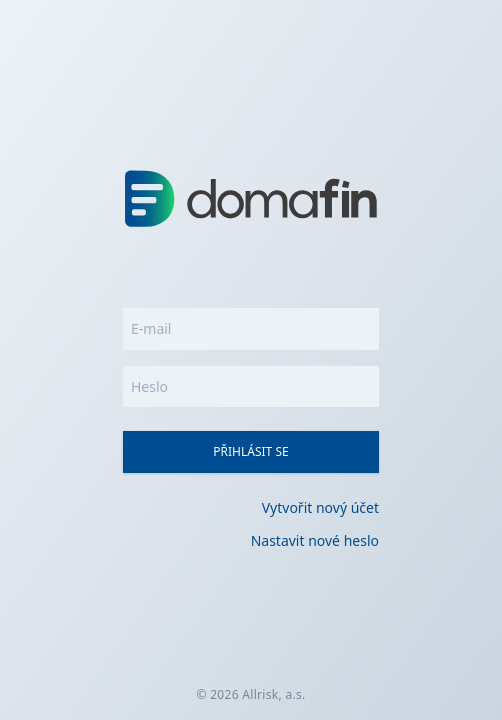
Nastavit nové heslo (315, 540)
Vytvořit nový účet (320, 507)
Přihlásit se (250, 451)
